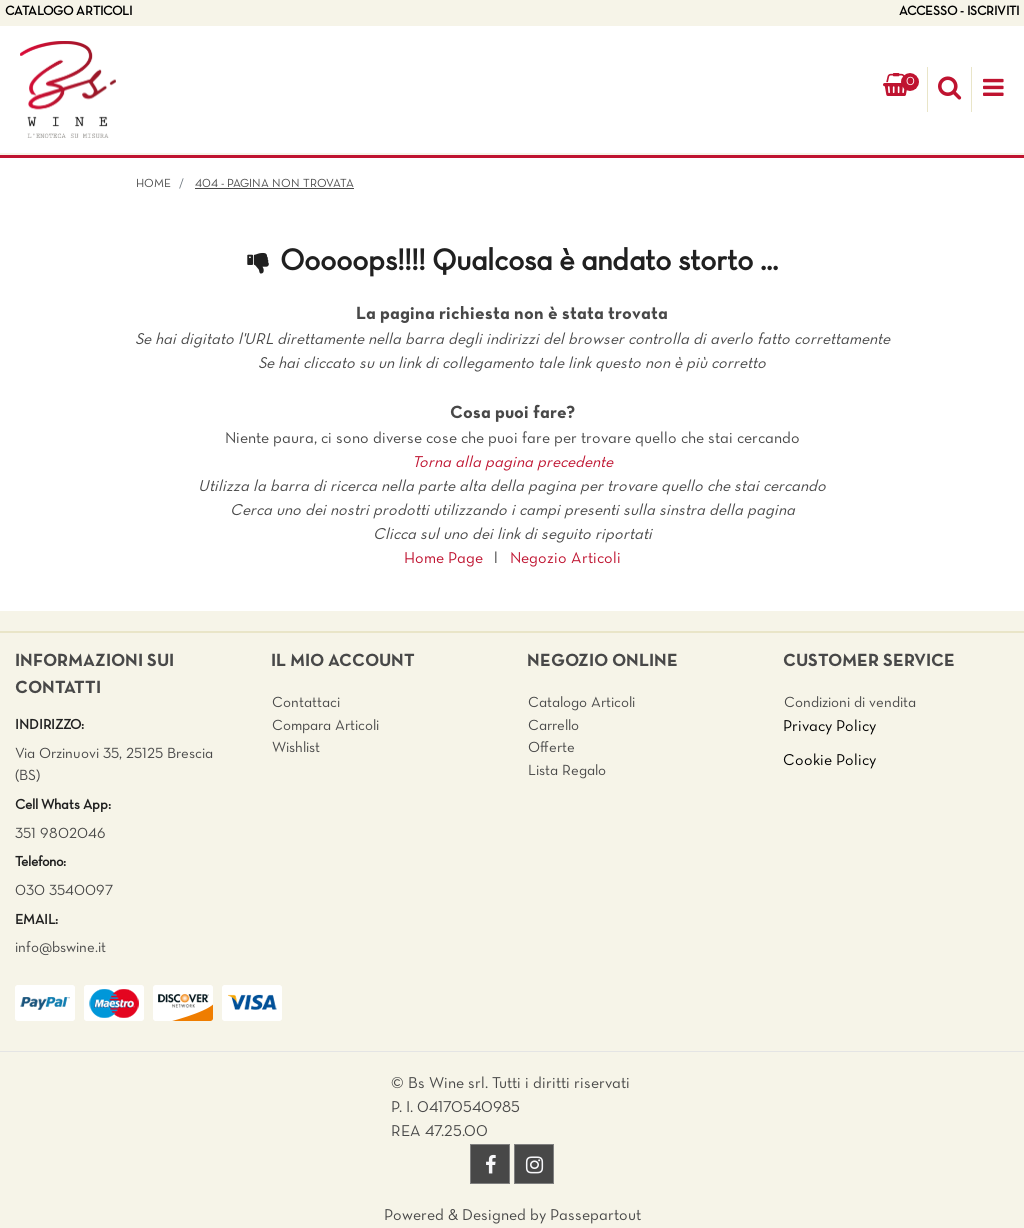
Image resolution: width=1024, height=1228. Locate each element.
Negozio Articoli (565, 559)
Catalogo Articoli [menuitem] (581, 703)
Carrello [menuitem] (553, 726)
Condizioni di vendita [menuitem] (850, 703)
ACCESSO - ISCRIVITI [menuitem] (959, 12)
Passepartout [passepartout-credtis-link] (595, 1216)
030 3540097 (64, 891)
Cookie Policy (829, 761)
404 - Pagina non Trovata (274, 184)
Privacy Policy (829, 727)
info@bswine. (56, 948)
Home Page (443, 559)
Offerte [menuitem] (551, 748)
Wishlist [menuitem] (296, 748)
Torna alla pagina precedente (512, 463)
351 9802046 (60, 834)
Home (153, 184)
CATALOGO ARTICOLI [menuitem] (68, 12)
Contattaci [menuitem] (306, 703)
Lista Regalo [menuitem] (567, 771)
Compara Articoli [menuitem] (325, 726)
